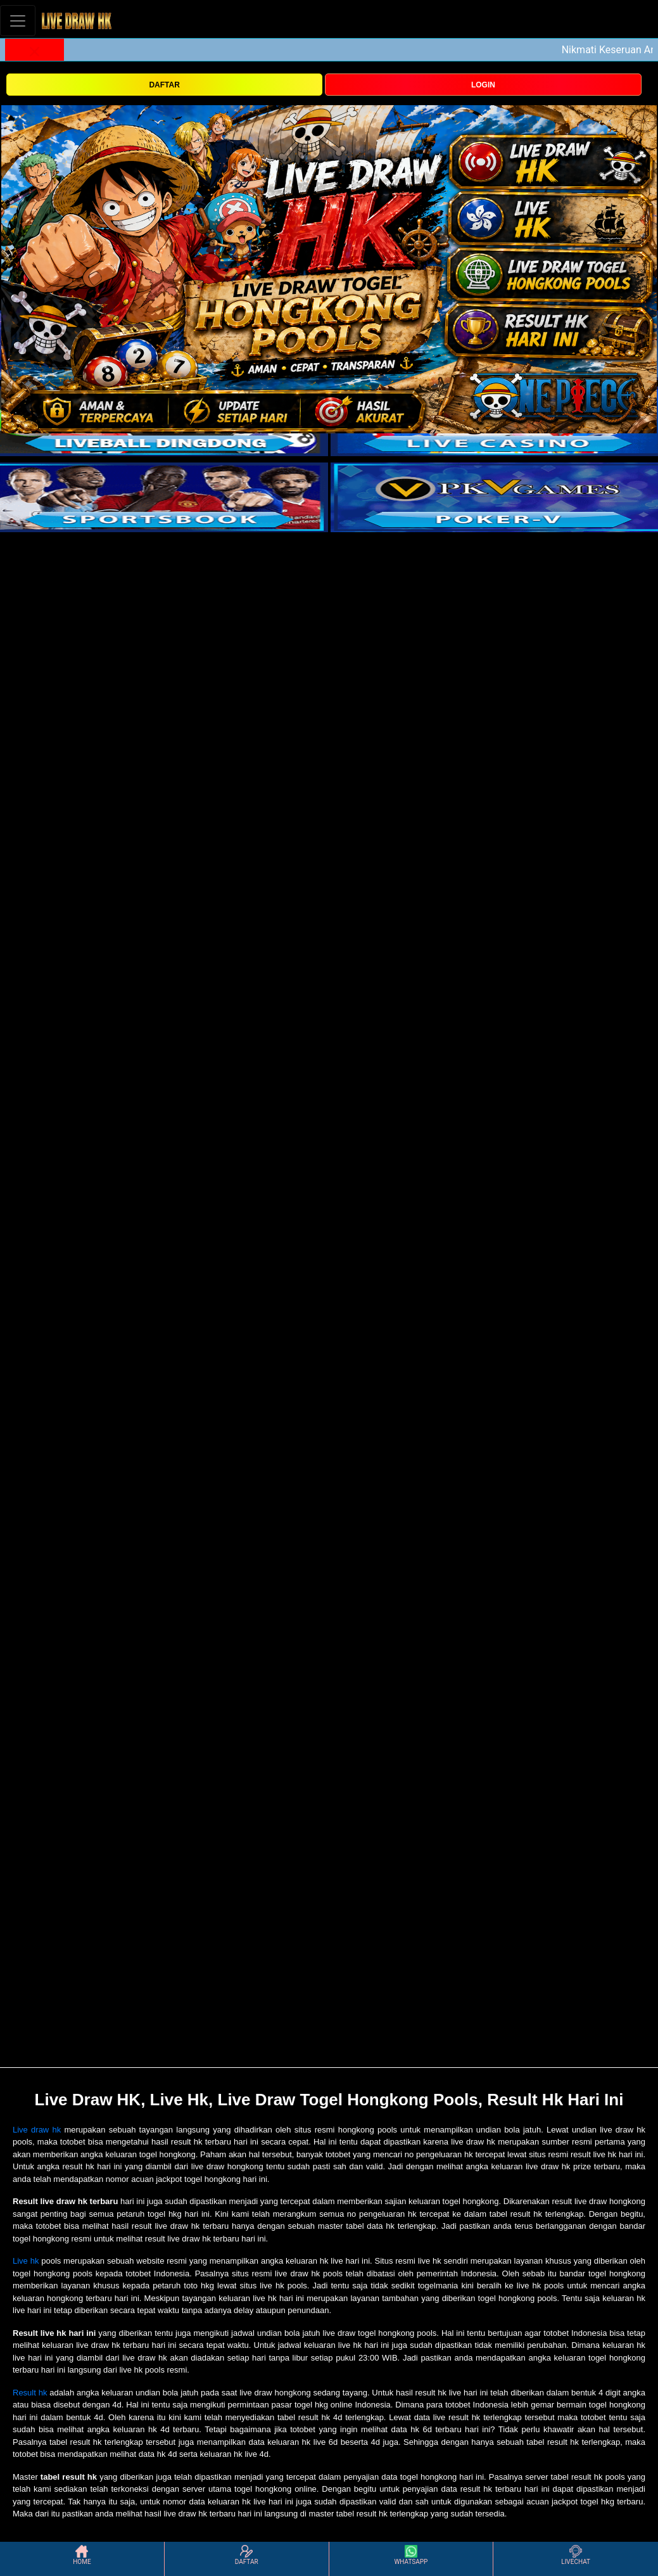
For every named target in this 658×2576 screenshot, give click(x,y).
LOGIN (483, 84)
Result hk (30, 2392)
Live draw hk (37, 2129)
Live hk (26, 2261)
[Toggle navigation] (17, 20)
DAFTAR (164, 84)
